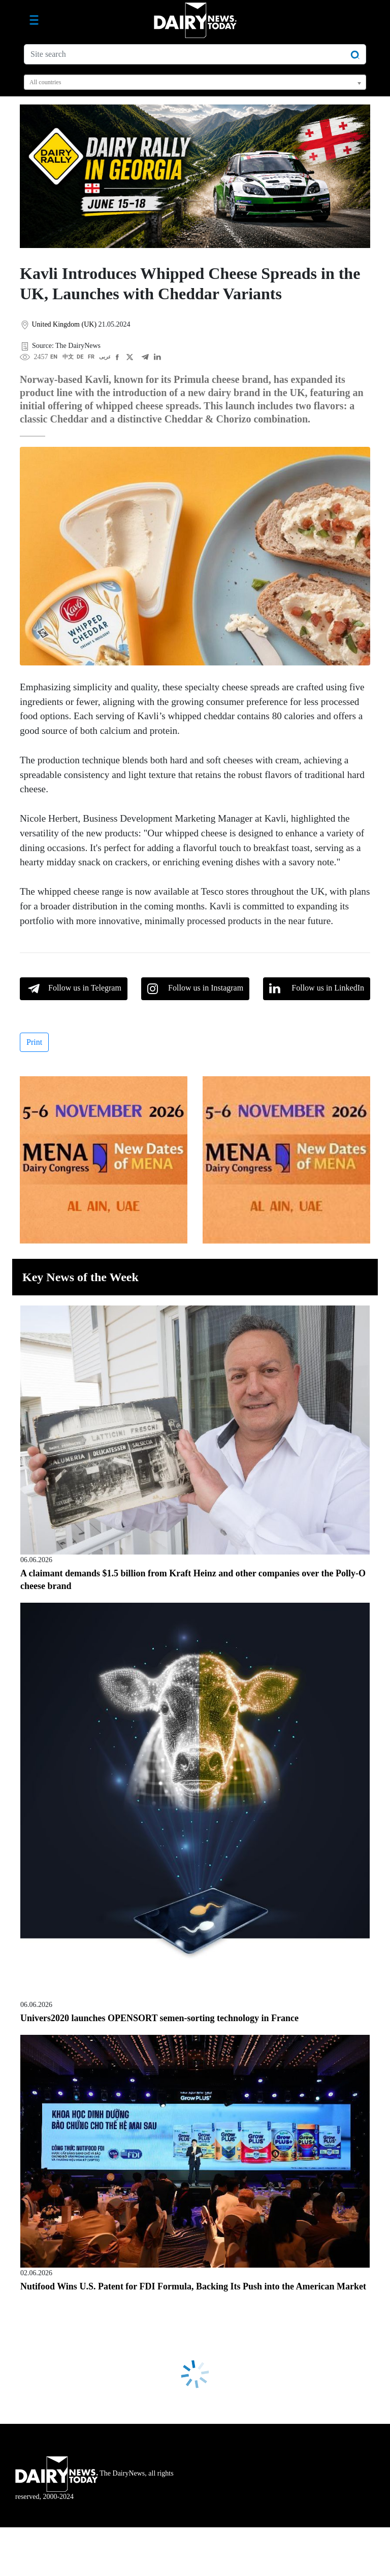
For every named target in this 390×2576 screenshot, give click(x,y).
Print (34, 1042)
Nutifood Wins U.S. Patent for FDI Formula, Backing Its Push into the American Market (193, 2286)
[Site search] (195, 54)
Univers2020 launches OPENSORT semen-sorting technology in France (159, 2018)
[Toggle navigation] (34, 20)
